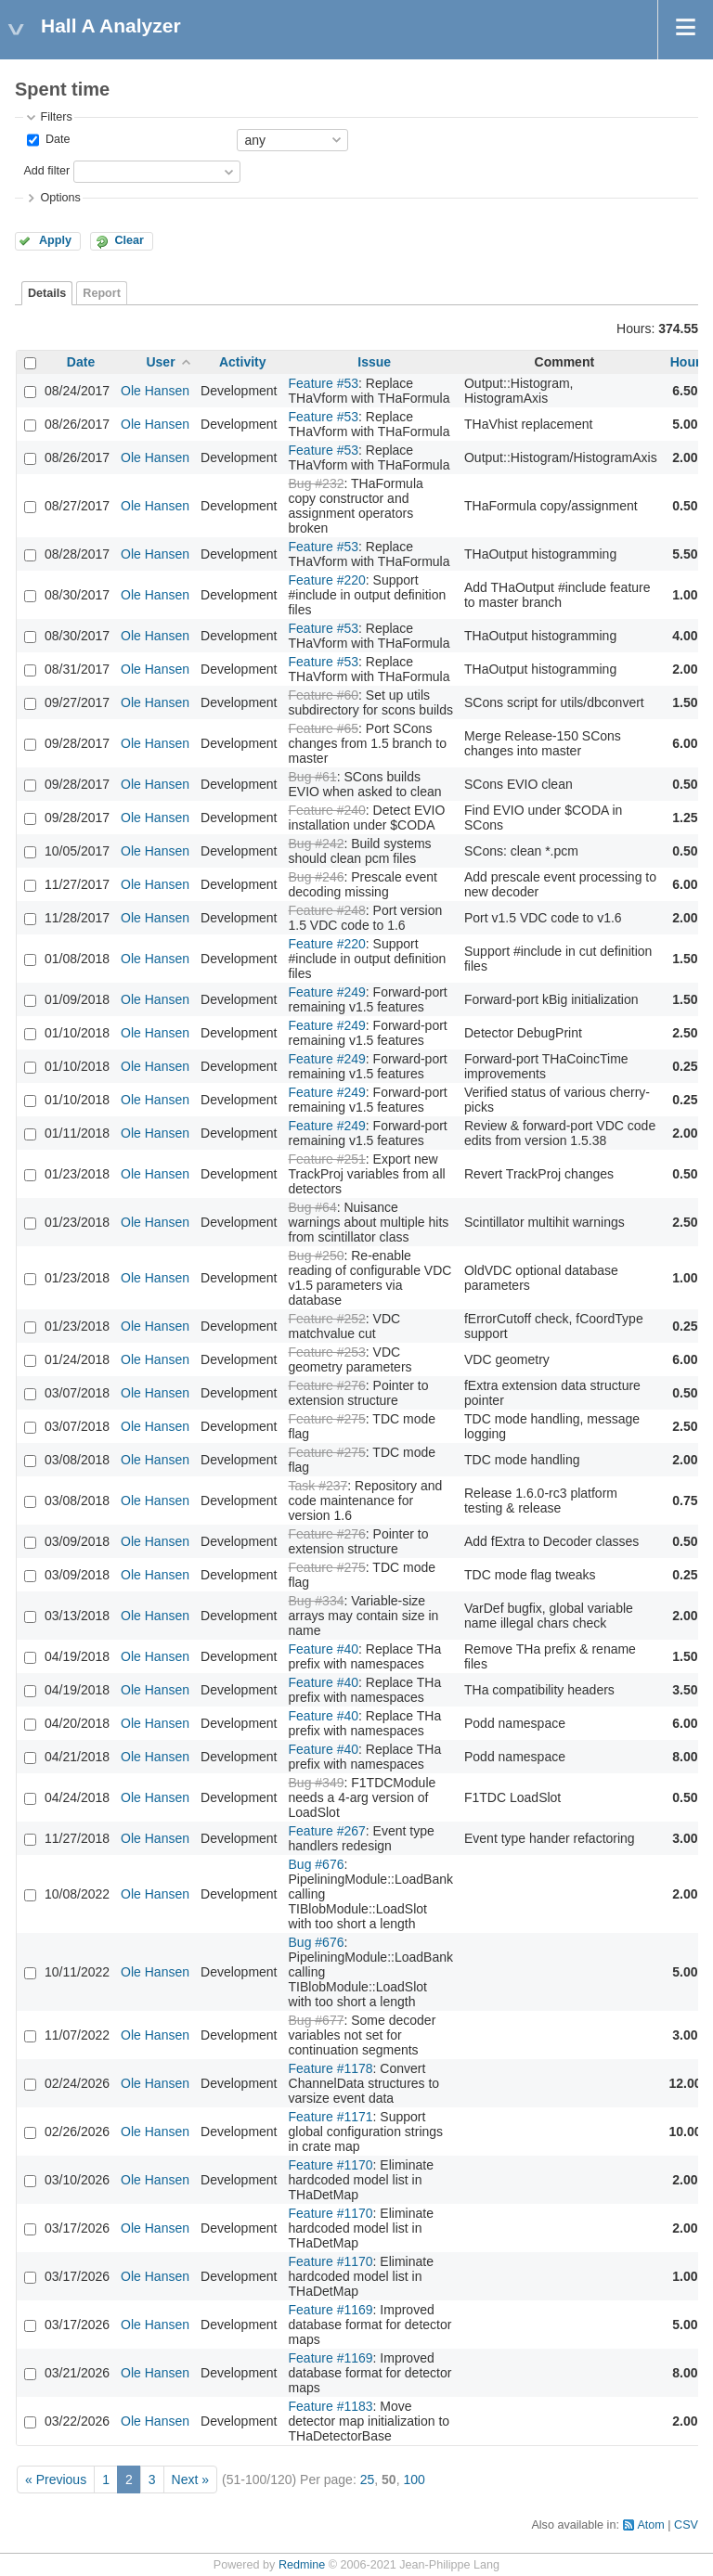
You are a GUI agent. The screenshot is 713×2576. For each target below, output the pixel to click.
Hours (688, 361)
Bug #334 (316, 1600)
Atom (650, 2524)
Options (60, 197)
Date (56, 139)
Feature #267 (327, 1830)
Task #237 (318, 1485)
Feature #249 (327, 992)
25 (367, 2479)
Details (47, 293)
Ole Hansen (155, 390)
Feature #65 (324, 728)
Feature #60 (324, 695)
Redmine (302, 2564)
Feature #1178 (331, 2068)
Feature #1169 (331, 2309)
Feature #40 (324, 1649)
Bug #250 (316, 1255)
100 (413, 2479)
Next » (190, 2479)
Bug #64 (313, 1207)
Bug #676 (316, 1864)
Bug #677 (316, 2020)
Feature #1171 (331, 2116)
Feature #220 (327, 580)
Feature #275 (327, 1418)
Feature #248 (327, 910)
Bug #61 (313, 776)
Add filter (46, 170)
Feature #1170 (331, 2164)
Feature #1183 (331, 2406)
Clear (129, 240)
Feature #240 (327, 810)
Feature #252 (327, 1318)
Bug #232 (316, 483)
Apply (55, 240)
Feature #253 (327, 1352)
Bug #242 (316, 843)
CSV (686, 2524)
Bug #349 (316, 1782)
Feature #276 (327, 1385)
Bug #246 (316, 876)
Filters (55, 116)
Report (102, 293)
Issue (374, 361)
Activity (242, 361)
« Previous (55, 2479)
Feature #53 (324, 383)
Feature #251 (327, 1159)
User (160, 361)
